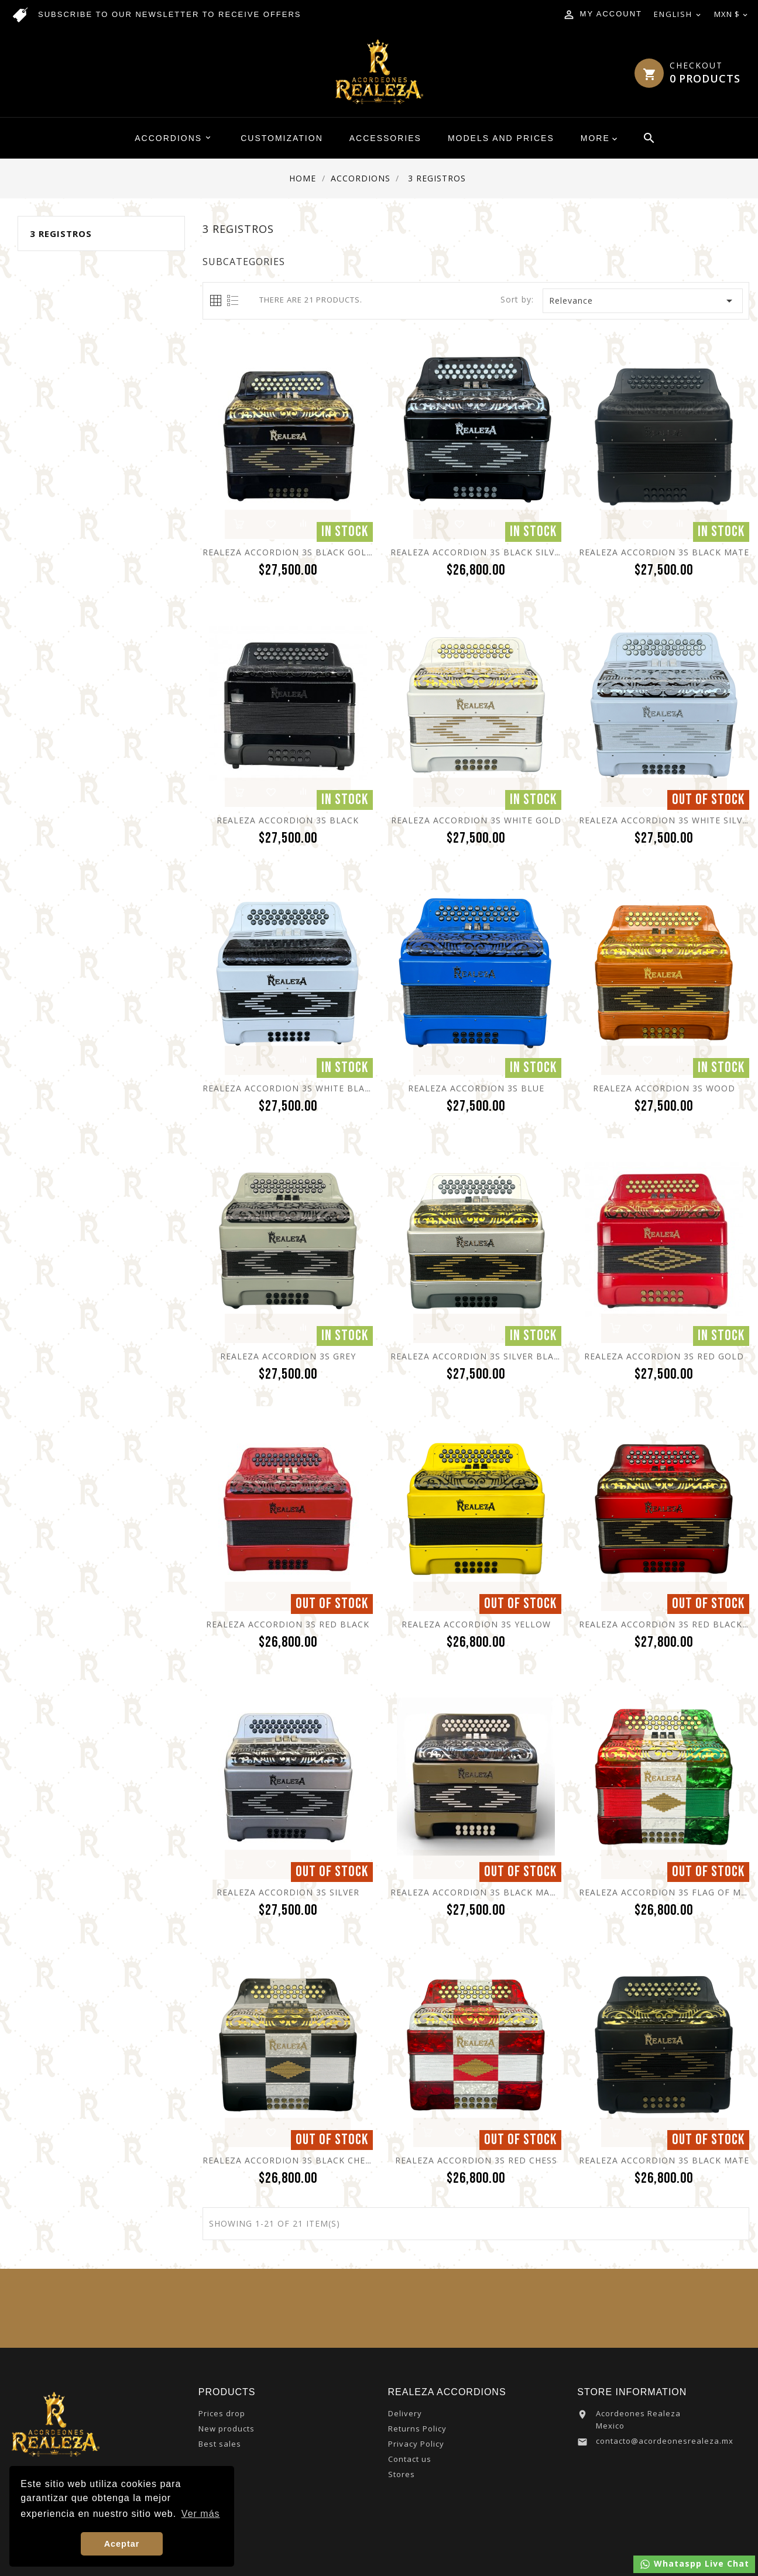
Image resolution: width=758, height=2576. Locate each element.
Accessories (385, 138)
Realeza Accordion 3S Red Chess (476, 2160)
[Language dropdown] (678, 14)
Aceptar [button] (122, 2543)
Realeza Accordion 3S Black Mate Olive (489, 1892)
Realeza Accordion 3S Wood (664, 1088)
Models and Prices (501, 138)
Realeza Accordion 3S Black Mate (664, 552)
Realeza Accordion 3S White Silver (666, 820)
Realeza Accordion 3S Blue (476, 1088)
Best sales (219, 2443)
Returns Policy (417, 2428)
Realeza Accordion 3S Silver (288, 1892)
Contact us (409, 2459)
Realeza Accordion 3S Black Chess (289, 2160)
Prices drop (221, 2413)
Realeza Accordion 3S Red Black (287, 1624)
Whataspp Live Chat (694, 2564)
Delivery (405, 2413)
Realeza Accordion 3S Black (288, 820)
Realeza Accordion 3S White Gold (476, 820)
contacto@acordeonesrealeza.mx (664, 2441)
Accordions (174, 138)
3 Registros (61, 233)
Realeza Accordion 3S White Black (289, 1088)
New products (226, 2428)
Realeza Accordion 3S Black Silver (477, 552)
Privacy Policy (416, 2443)
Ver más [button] (200, 2514)
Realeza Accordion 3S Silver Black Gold (492, 1356)
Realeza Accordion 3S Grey (288, 1356)
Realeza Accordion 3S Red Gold (664, 1356)
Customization (282, 138)
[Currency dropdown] (731, 14)
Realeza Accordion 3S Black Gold (288, 552)
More (595, 138)
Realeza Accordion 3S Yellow (476, 1624)
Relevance (643, 301)
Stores (401, 2474)
